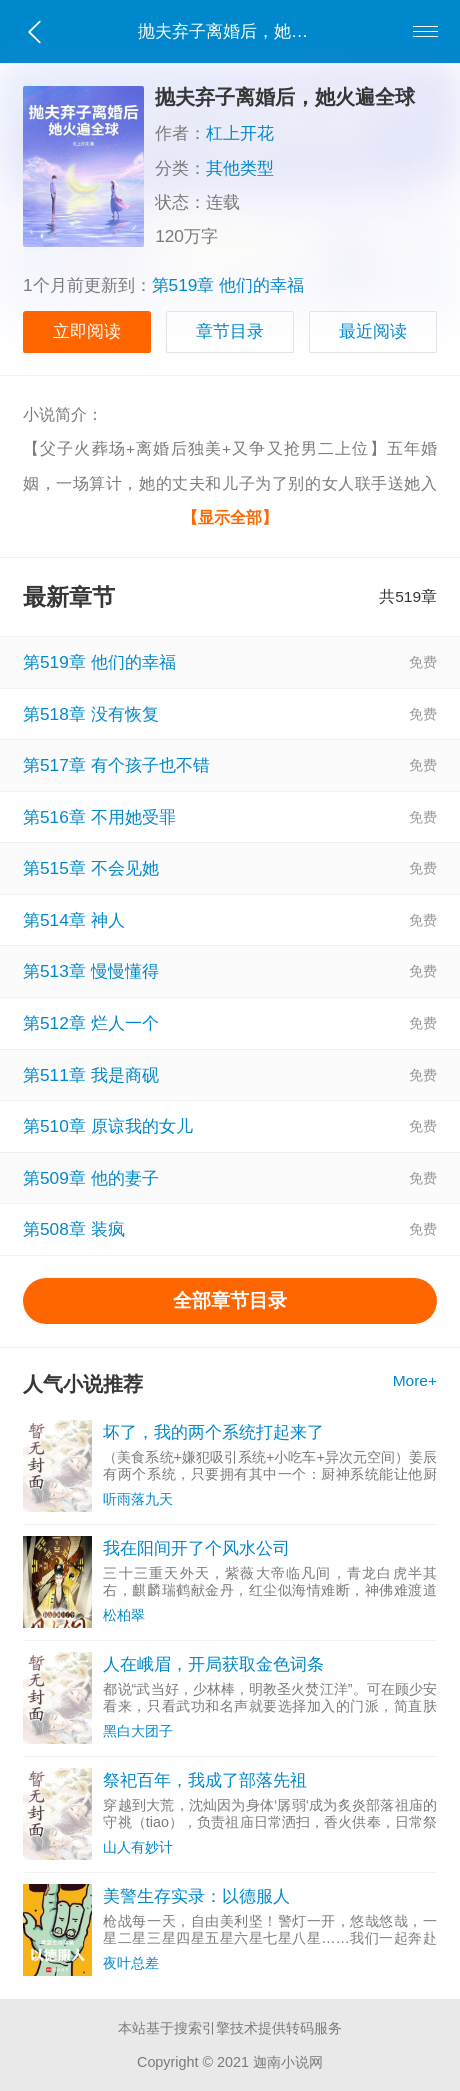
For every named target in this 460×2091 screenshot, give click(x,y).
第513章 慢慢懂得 (91, 971)
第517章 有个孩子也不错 (116, 765)
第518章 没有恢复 (91, 714)
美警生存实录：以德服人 (196, 1896)
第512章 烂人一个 (91, 1023)
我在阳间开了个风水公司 (196, 1548)
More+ (415, 1380)
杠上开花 (240, 133)
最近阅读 (373, 331)
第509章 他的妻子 (91, 1178)
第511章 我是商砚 (91, 1075)
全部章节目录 (230, 1300)
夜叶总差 (131, 1963)
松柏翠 (124, 1615)
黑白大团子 (138, 1731)
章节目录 (230, 331)
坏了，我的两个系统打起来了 (213, 1432)
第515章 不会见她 (91, 868)
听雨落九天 (138, 1499)
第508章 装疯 (74, 1229)
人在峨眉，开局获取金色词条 (213, 1664)
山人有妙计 (138, 1847)
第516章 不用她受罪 (99, 817)
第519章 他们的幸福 (228, 285)
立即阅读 (87, 331)
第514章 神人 (74, 920)
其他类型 (240, 168)
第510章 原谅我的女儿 (108, 1126)
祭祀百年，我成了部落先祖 (205, 1780)
